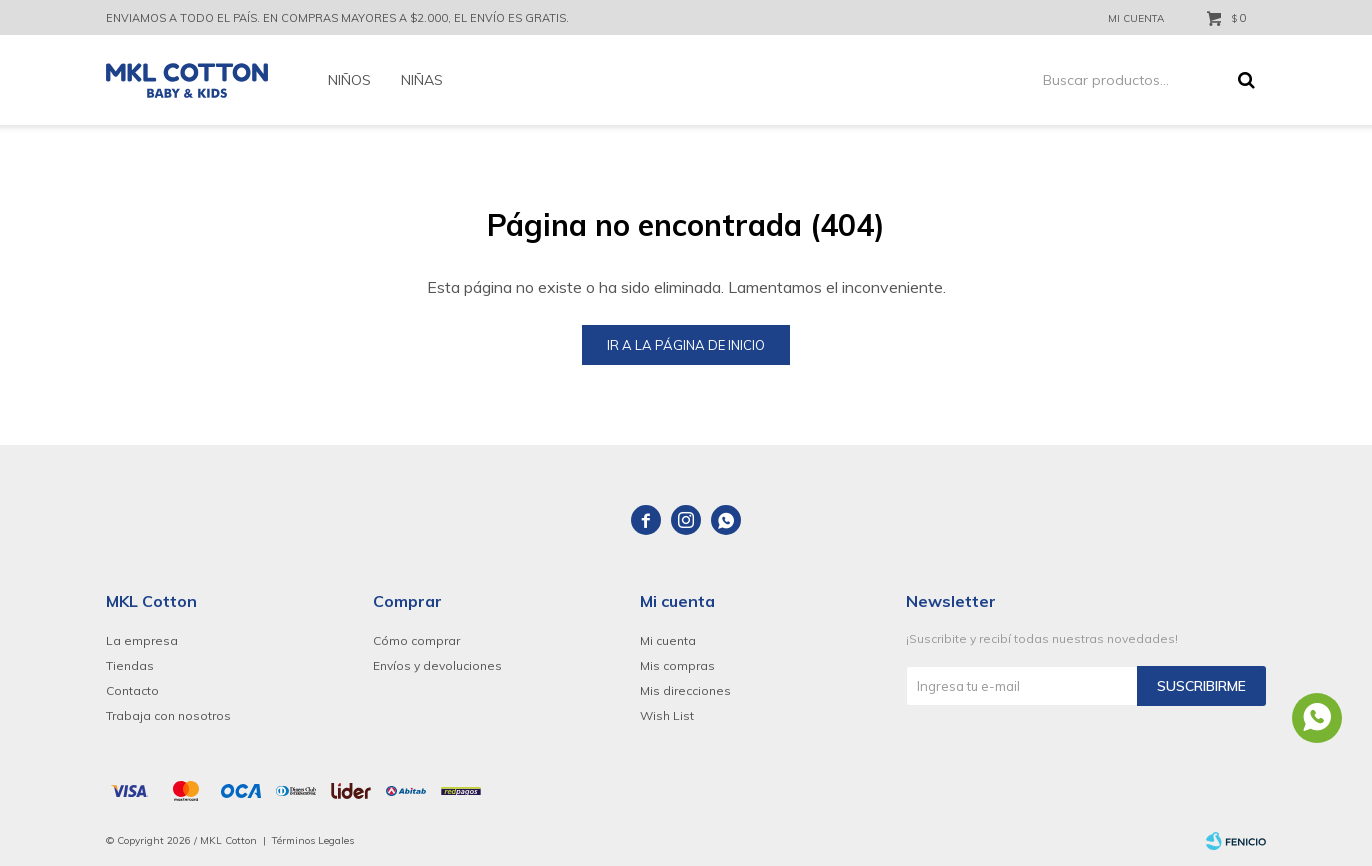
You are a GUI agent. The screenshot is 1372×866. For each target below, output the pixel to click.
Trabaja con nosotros (168, 715)
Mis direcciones (685, 690)
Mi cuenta (668, 640)
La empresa (142, 640)
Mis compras (677, 665)
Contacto (132, 690)
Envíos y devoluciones (437, 665)
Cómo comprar (416, 640)
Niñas (422, 80)
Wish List (667, 715)
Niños (349, 80)
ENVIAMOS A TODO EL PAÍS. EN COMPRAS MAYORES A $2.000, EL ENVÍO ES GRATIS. (337, 18)
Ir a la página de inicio (686, 345)
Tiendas (130, 665)
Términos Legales (313, 840)
